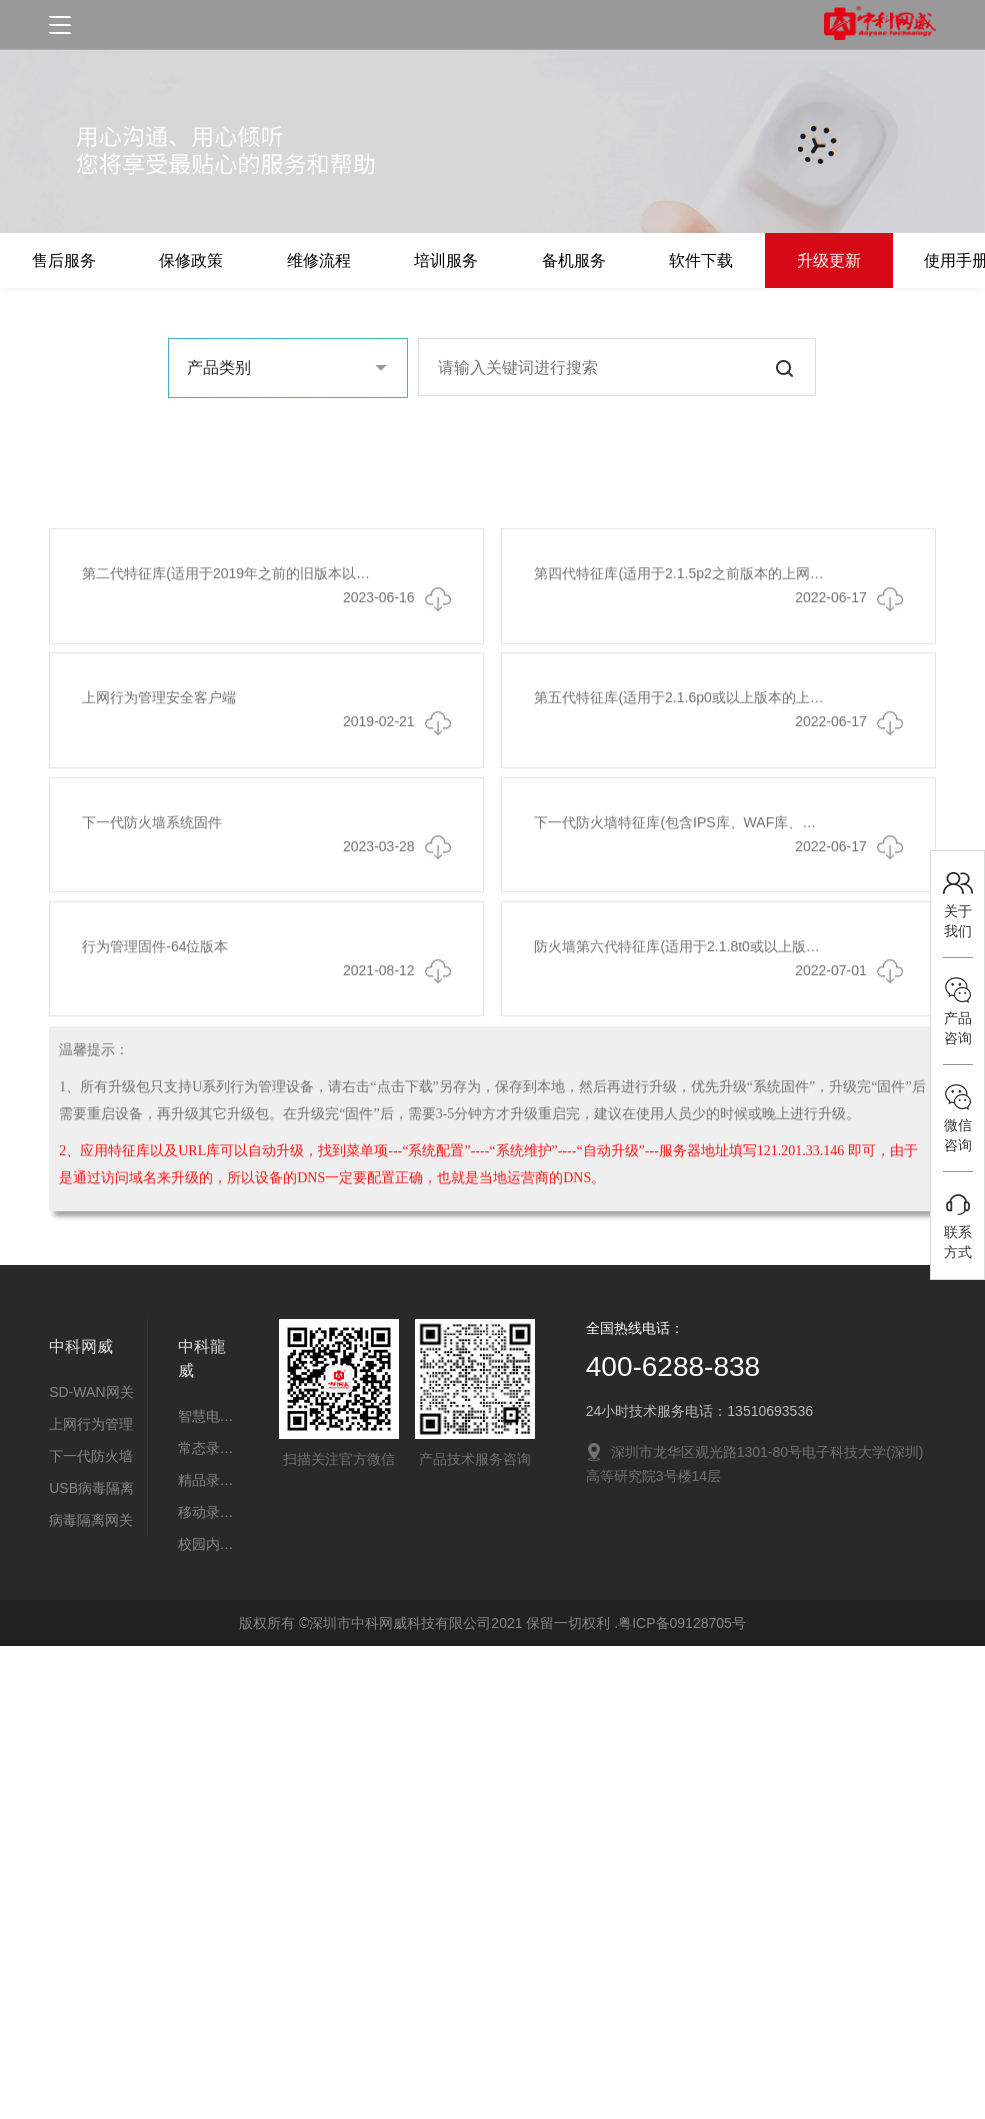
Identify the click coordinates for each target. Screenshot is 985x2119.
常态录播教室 (207, 1448)
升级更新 (871, 260)
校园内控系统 (207, 1544)
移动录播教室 (207, 1512)
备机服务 (603, 260)
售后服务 (67, 260)
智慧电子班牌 (207, 1416)
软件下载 (737, 260)
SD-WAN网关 (91, 1392)
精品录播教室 (207, 1480)
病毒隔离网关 (91, 1520)
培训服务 (469, 260)
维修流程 (335, 260)
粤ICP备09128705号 (682, 1623)
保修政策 (201, 260)
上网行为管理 (91, 1424)
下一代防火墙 (91, 1456)
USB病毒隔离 (91, 1488)
